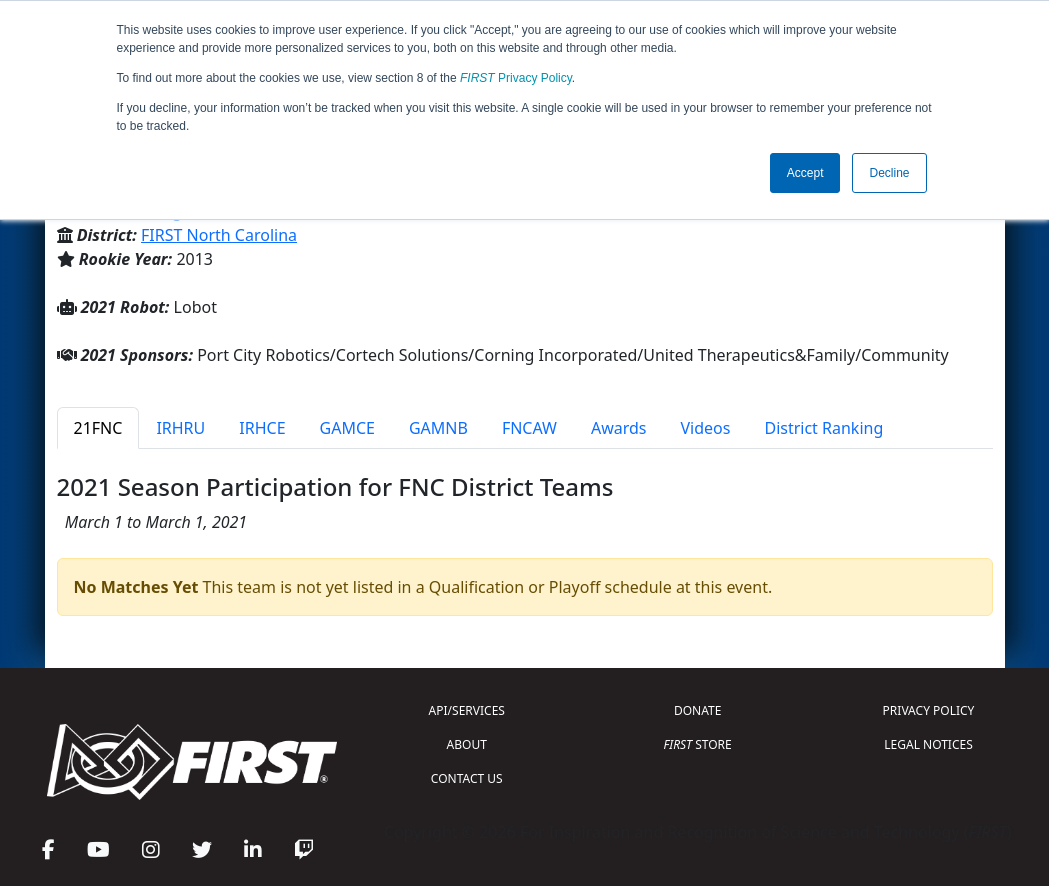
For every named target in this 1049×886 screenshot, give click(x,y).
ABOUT (467, 744)
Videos (706, 428)
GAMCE (347, 428)
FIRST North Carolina (219, 235)
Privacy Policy (516, 78)
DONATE (697, 710)
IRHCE (262, 428)
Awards (619, 428)
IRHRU (180, 428)
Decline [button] (889, 173)
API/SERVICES (467, 710)
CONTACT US (467, 778)
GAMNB (438, 428)
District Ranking (823, 428)
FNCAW (529, 428)
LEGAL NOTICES (928, 744)
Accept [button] (805, 173)
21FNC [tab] (98, 428)
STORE (698, 744)
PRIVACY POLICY (929, 710)
